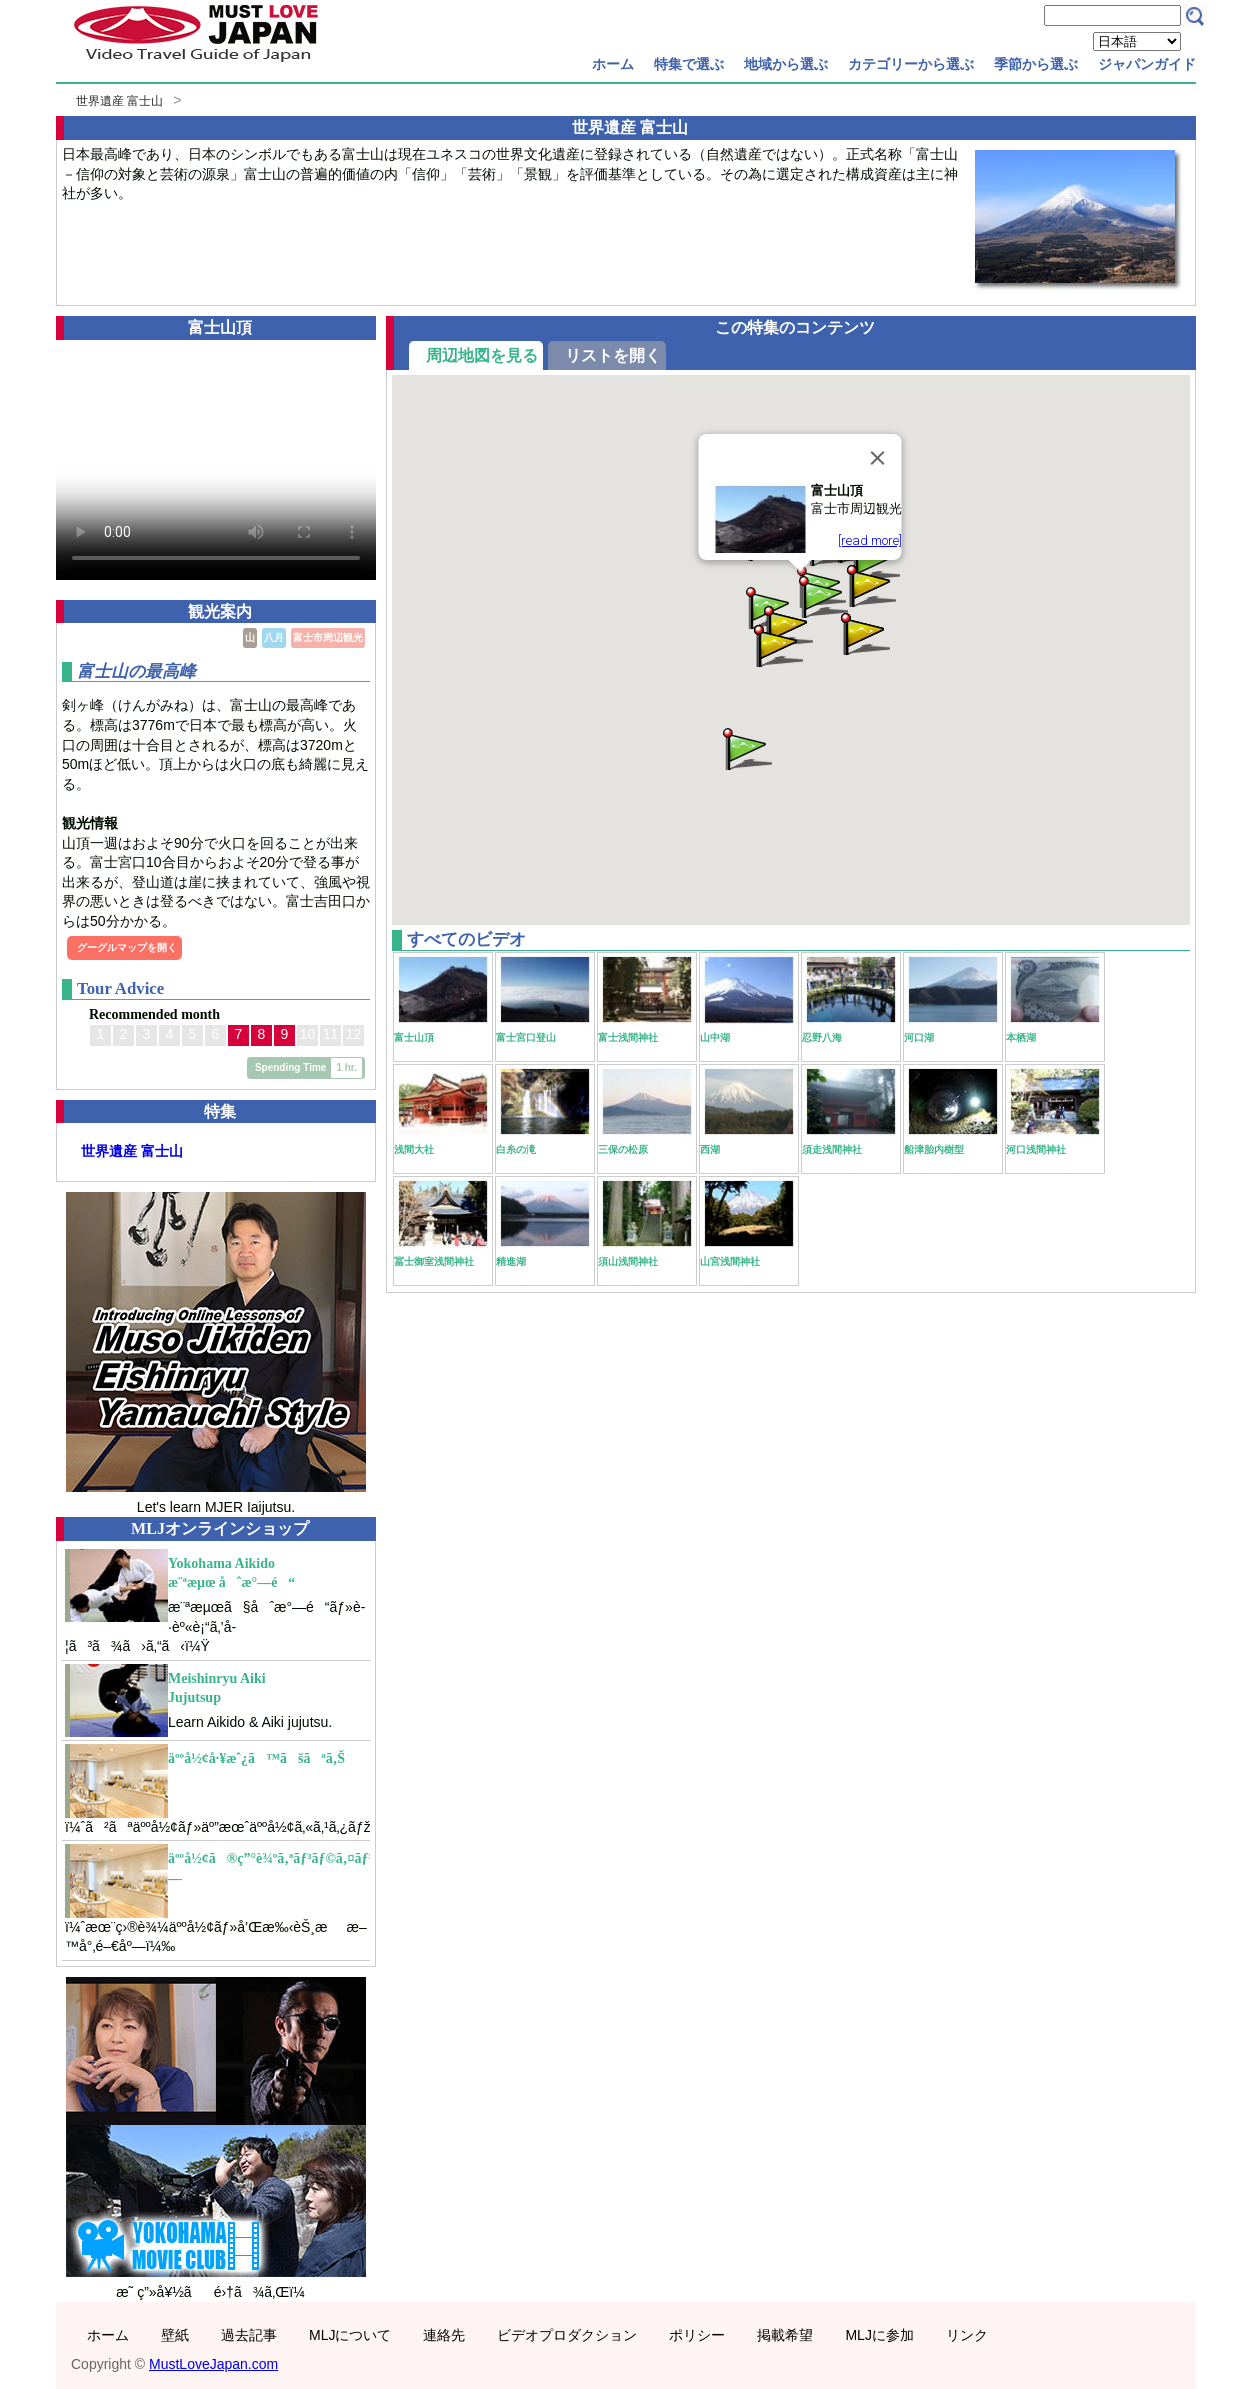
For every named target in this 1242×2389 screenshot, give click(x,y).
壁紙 (175, 2335)
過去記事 (249, 2335)
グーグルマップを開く (127, 947)
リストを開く (613, 355)
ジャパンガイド (1147, 64)
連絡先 (444, 2335)
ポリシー (697, 2335)
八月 (274, 637)
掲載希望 (785, 2335)
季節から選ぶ (1036, 64)
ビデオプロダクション (567, 2335)
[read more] (870, 540)
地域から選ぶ (786, 64)
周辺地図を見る (482, 355)
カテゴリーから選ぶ (911, 64)
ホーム (613, 64)
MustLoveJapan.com (213, 2364)
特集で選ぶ (689, 64)
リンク (967, 2335)
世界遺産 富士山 (119, 101)
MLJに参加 (879, 2335)
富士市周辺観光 (328, 637)
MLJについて (350, 2335)
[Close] (878, 458)
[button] (777, 644)
